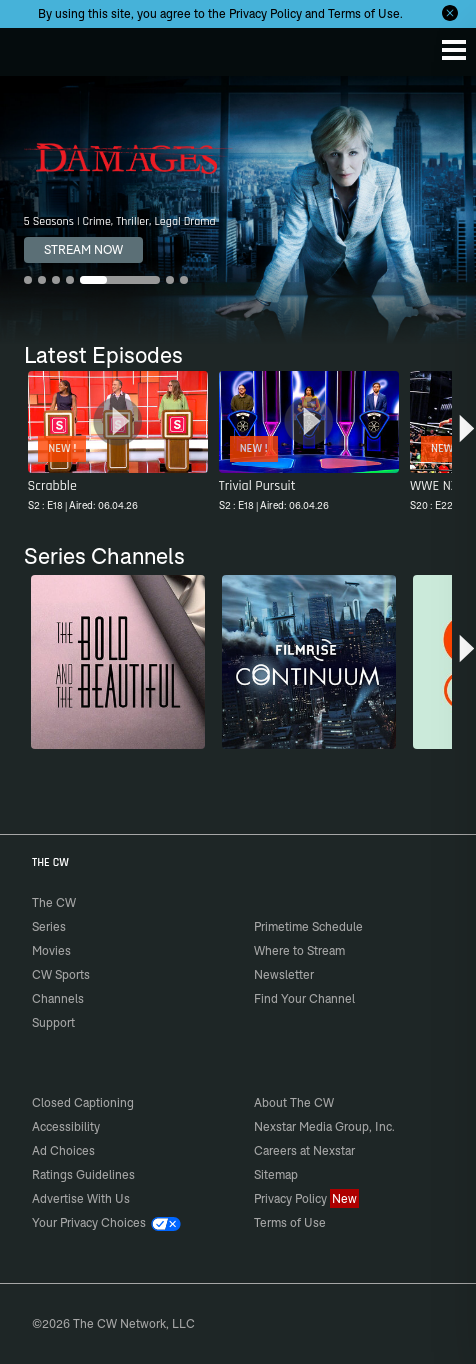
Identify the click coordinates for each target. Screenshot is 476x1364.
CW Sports (61, 974)
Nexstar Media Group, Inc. (324, 1126)
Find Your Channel (304, 998)
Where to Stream (299, 950)
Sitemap (276, 1174)
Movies (51, 950)
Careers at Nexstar (304, 1150)
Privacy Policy (265, 13)
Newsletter (284, 974)
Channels (58, 998)
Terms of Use (364, 13)
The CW (35, 47)
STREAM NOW (83, 249)
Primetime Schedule (308, 926)
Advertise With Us (81, 1198)
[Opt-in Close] (450, 13)
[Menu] (454, 50)
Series (49, 926)
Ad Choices (63, 1150)
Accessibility (66, 1126)
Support (53, 1022)
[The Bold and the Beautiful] (118, 662)
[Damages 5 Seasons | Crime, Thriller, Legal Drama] (238, 210)
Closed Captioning (83, 1102)
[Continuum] (309, 662)
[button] (466, 436)
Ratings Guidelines (83, 1174)
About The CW (294, 1102)
